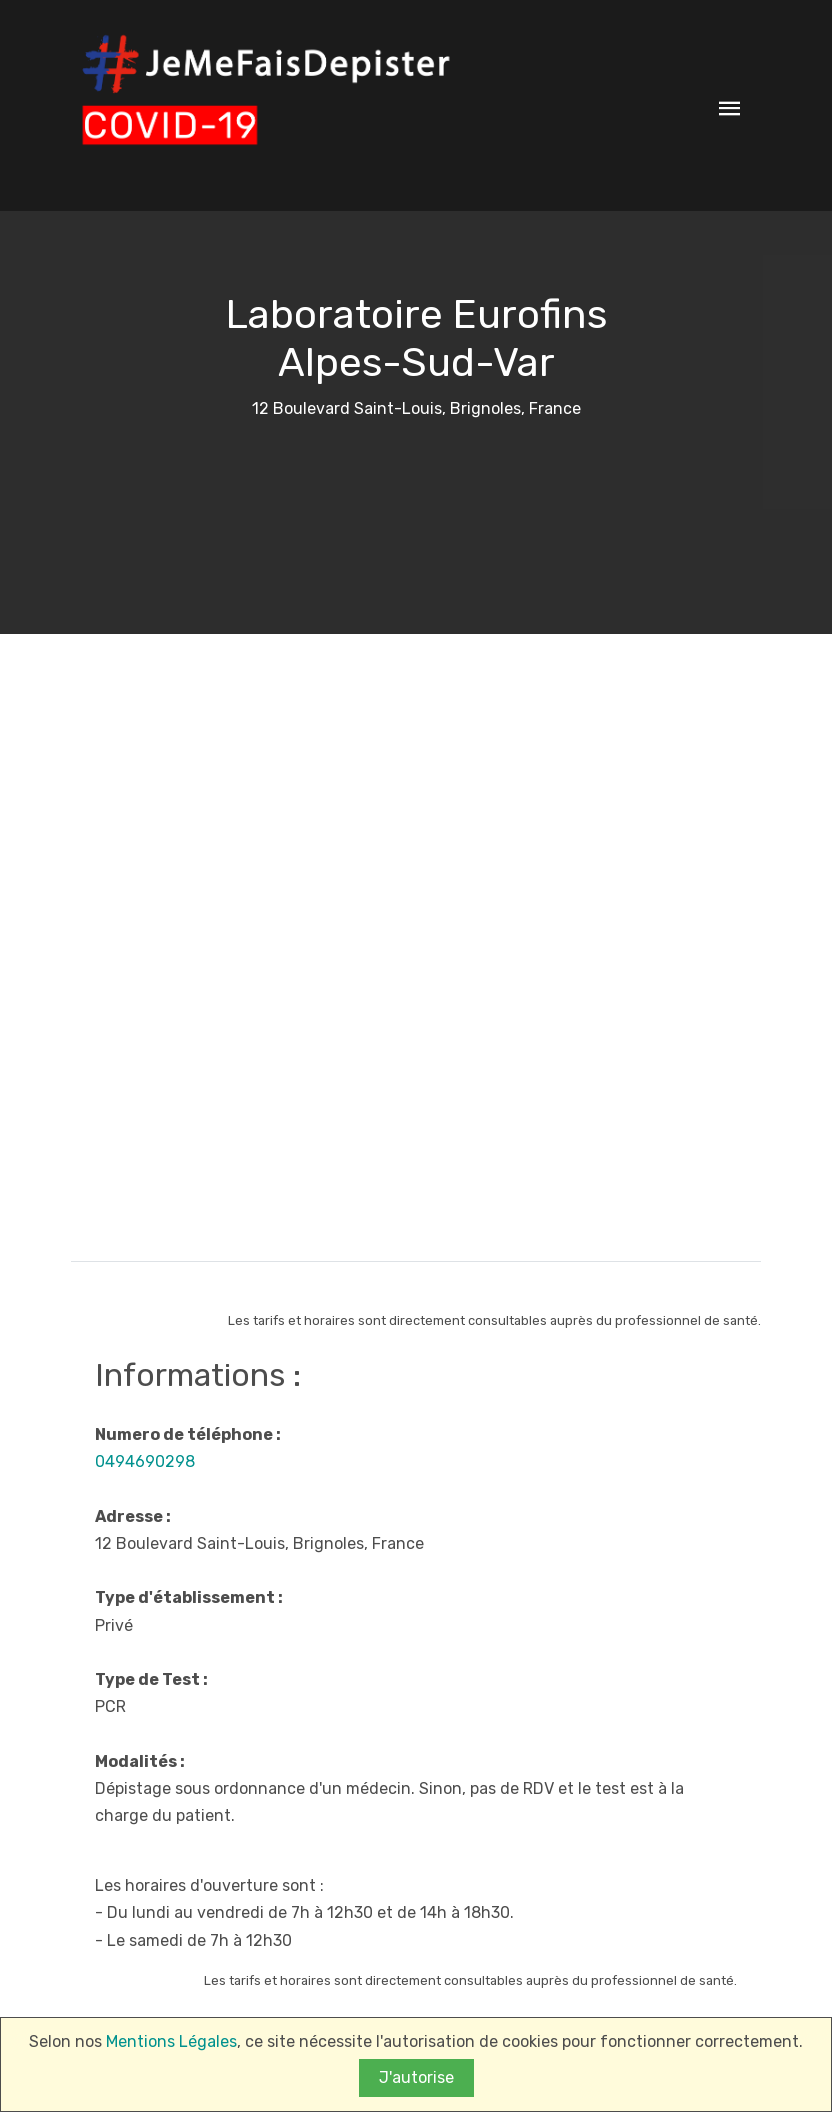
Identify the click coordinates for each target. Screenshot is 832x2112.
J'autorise (416, 2078)
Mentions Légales (171, 2042)
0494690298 (145, 1461)
